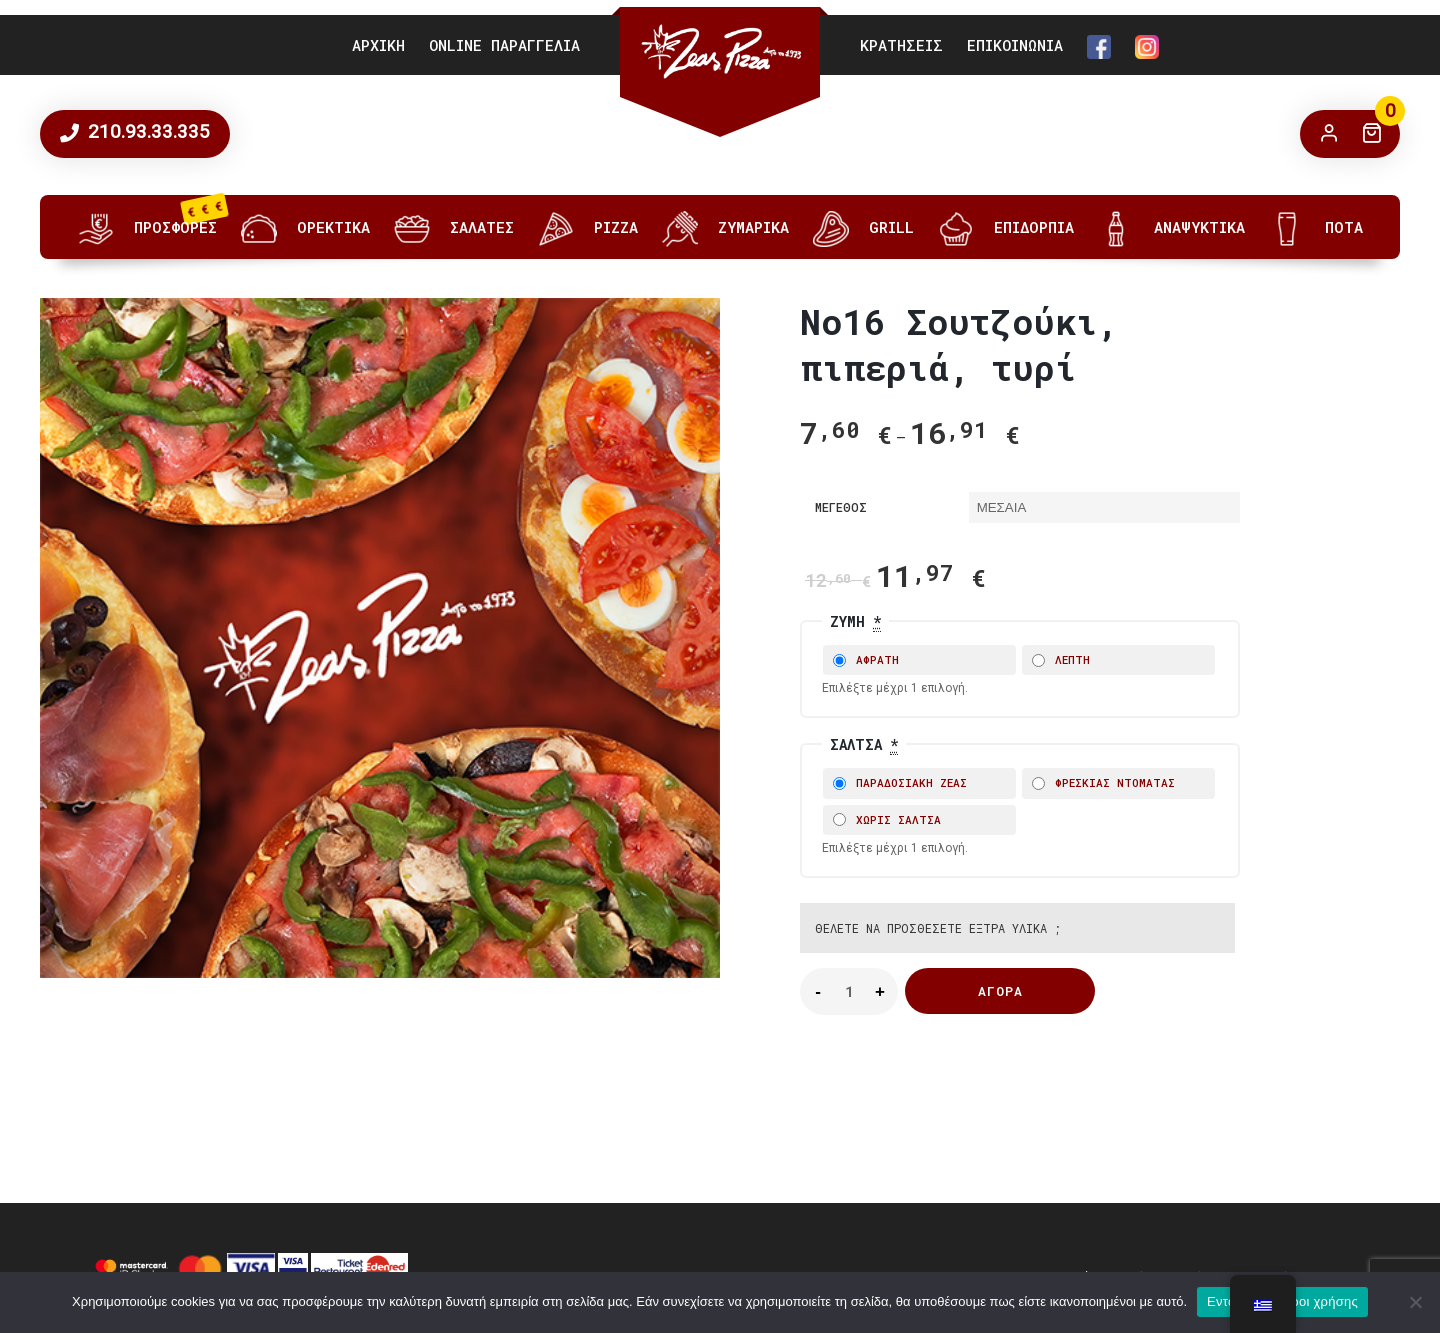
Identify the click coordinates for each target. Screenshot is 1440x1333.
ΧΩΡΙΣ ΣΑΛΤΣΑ (887, 819)
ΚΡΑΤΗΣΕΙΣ (901, 45)
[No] (1415, 1302)
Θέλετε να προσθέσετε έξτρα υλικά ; (938, 928)
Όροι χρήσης (1319, 1301)
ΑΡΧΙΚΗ (378, 45)
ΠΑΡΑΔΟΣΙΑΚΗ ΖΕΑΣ (900, 782)
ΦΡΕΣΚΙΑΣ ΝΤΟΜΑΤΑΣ (1103, 782)
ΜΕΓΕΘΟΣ (841, 507)
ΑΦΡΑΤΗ (866, 659)
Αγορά (1000, 991)
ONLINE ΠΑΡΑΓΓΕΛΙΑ (504, 45)
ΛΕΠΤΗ (1061, 659)
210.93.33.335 (146, 131)
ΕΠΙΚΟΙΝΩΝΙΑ (1015, 45)
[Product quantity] (849, 991)
